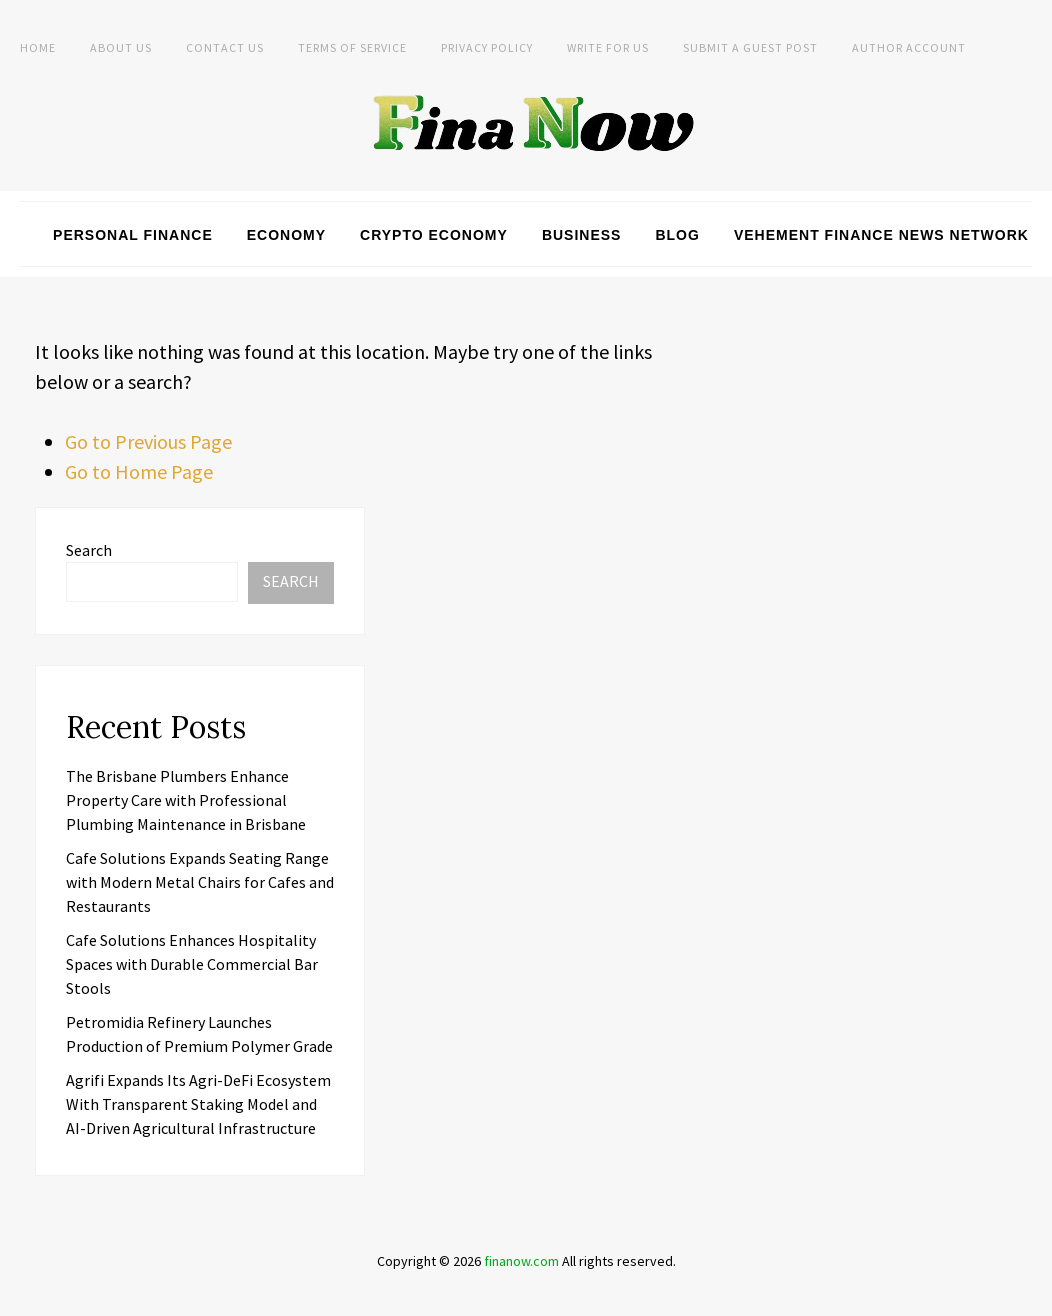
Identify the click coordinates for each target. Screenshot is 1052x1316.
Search (89, 550)
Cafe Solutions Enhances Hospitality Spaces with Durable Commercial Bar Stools (192, 964)
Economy (286, 235)
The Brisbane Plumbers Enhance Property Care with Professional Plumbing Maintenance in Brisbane (186, 800)
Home (38, 47)
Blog (677, 235)
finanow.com (521, 1261)
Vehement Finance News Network (881, 235)
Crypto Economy (434, 235)
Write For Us (608, 47)
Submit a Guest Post (750, 47)
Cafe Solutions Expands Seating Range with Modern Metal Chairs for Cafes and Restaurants (200, 882)
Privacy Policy (487, 47)
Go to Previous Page (148, 441)
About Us (121, 47)
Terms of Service (352, 47)
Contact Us (225, 47)
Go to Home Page (139, 471)
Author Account (909, 47)
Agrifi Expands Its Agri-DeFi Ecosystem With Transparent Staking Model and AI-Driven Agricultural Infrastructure (198, 1104)
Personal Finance (133, 235)
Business (582, 235)
